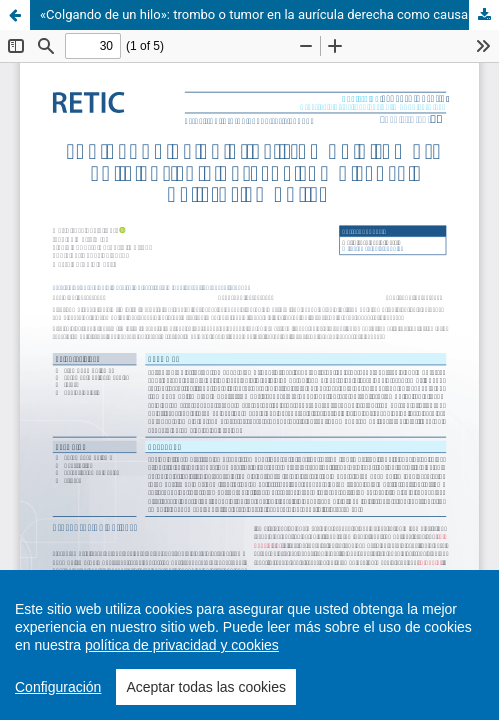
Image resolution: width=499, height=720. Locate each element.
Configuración (58, 687)
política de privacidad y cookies (182, 645)
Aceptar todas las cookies (206, 687)
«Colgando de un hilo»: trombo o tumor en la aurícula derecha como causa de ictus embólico (269, 14)
